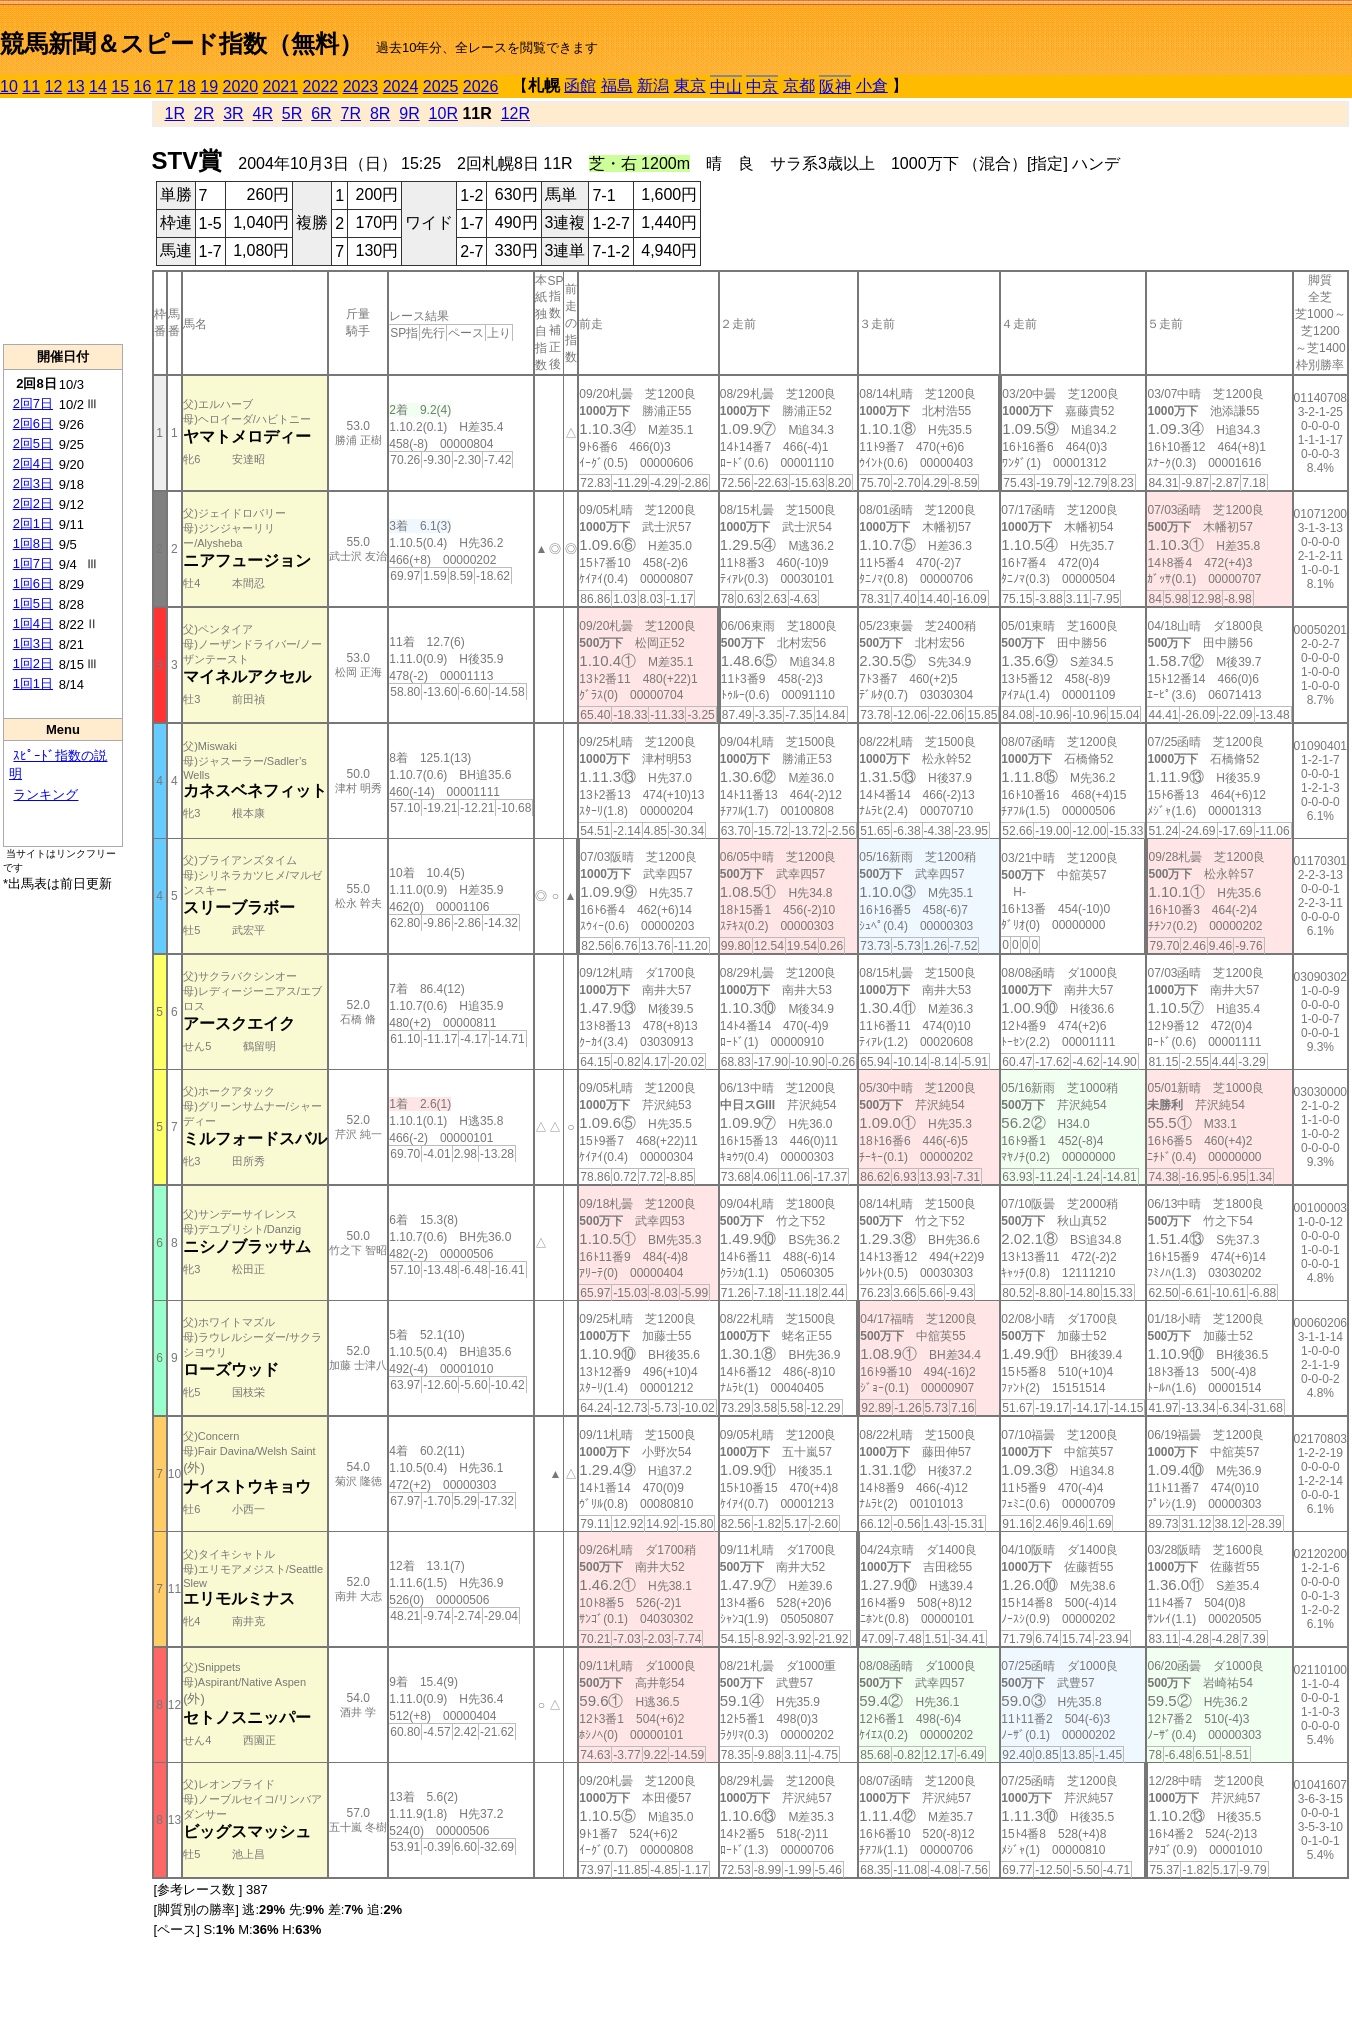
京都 (799, 85)
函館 (580, 85)
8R (380, 113)
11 (31, 86)
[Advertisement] (63, 221)
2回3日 (33, 483)
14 (98, 86)
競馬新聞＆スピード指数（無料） (181, 43)
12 (54, 86)
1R (174, 113)
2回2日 (33, 503)
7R (351, 113)
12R (515, 113)
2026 (481, 86)
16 (143, 86)
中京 (762, 86)
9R (409, 113)
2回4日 (33, 463)
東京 (690, 85)
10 (9, 86)
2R (204, 113)
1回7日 (33, 563)
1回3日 (33, 643)
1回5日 (33, 603)
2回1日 (33, 523)
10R (443, 113)
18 (187, 86)
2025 (441, 86)
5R (292, 113)
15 (120, 86)
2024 (401, 86)
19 (209, 86)
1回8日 (33, 543)
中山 (726, 86)
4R (263, 113)
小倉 (872, 85)
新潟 (653, 85)
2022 (321, 86)
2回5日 (33, 443)
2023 (361, 86)
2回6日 (33, 423)
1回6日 (33, 583)
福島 (617, 85)
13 (76, 86)
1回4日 (33, 623)
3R (233, 113)
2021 (281, 86)
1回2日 (33, 663)
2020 (241, 86)
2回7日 (33, 403)
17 (165, 86)
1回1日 (33, 683)
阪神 (835, 86)
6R (321, 113)
